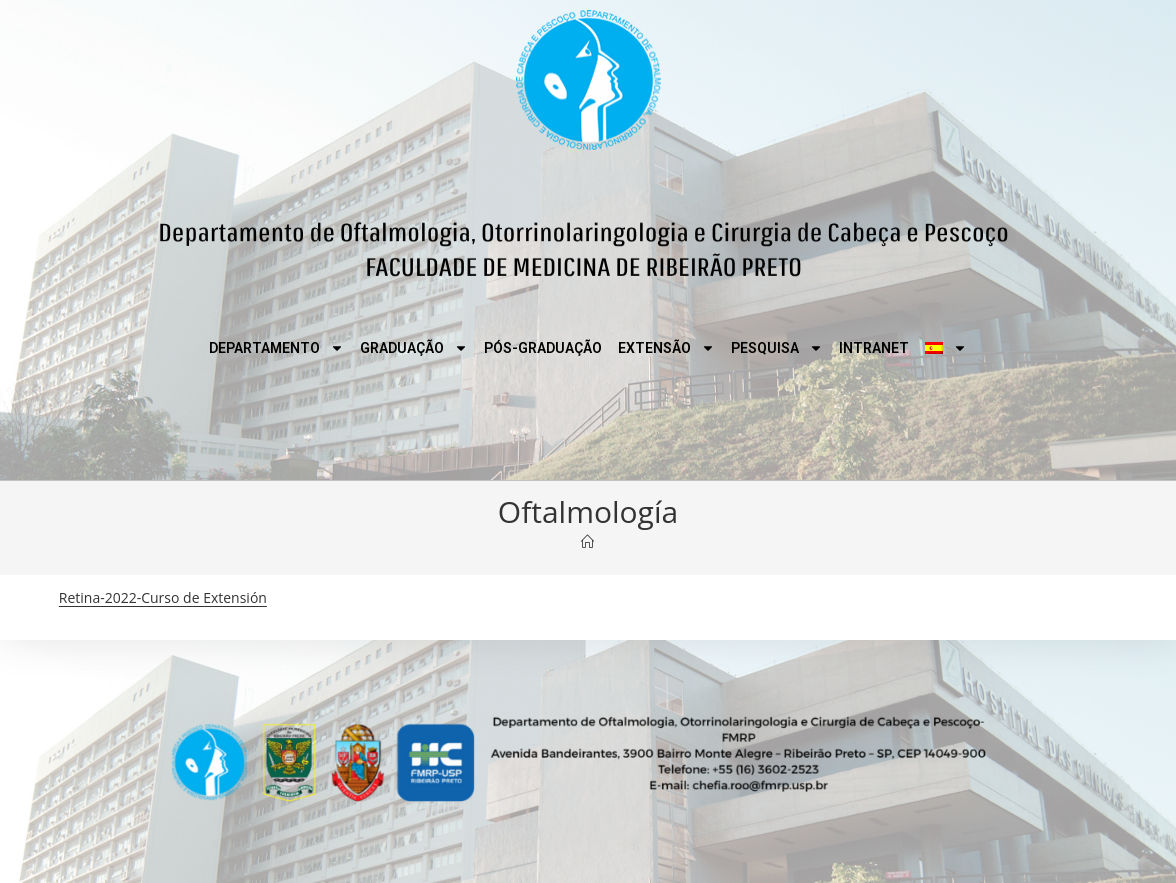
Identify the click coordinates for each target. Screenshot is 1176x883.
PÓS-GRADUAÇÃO (543, 348)
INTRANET (874, 348)
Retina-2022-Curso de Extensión (163, 597)
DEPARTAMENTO (276, 348)
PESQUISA (777, 348)
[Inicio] (587, 542)
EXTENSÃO (666, 348)
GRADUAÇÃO (414, 348)
